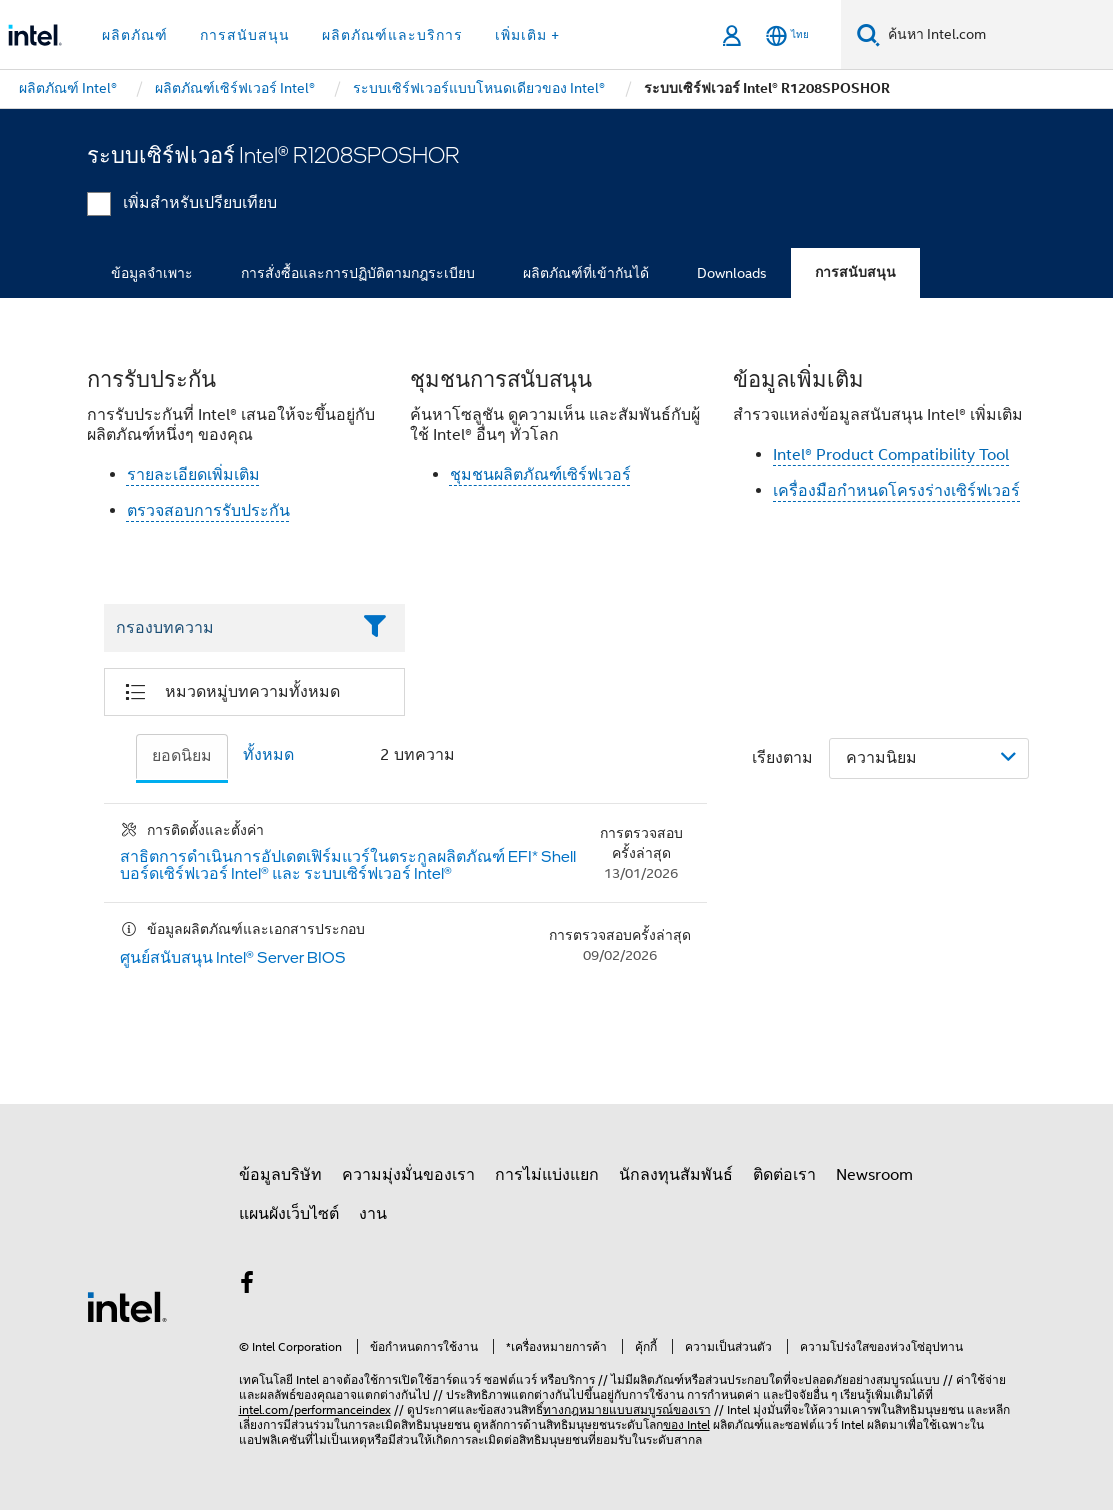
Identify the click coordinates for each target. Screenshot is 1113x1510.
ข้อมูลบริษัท (280, 1175)
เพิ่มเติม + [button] (527, 35)
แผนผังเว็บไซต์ (289, 1214)
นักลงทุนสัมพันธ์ (676, 1175)
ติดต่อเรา (784, 1175)
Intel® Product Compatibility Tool (891, 455)
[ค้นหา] (868, 34)
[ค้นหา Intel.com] (996, 35)
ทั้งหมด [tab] (268, 755)
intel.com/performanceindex (315, 1409)
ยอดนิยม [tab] (182, 756)
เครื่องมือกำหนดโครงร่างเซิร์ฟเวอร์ (896, 491)
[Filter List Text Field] (227, 628)
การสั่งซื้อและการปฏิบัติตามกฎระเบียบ (358, 273)
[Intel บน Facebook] (248, 1286)
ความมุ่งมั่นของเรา (408, 1175)
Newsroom (874, 1175)
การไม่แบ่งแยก (547, 1175)
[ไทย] (787, 35)
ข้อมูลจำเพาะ (152, 273)
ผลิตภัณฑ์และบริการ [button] (392, 35)
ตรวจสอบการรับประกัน (208, 511)
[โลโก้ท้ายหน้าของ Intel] (127, 1306)
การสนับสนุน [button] (245, 35)
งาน (373, 1214)
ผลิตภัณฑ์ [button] (135, 35)
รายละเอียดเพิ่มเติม (193, 475)
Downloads (732, 273)
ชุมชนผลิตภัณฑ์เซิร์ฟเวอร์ (540, 475)
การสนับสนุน (855, 272)
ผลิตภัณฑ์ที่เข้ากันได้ (586, 273)
